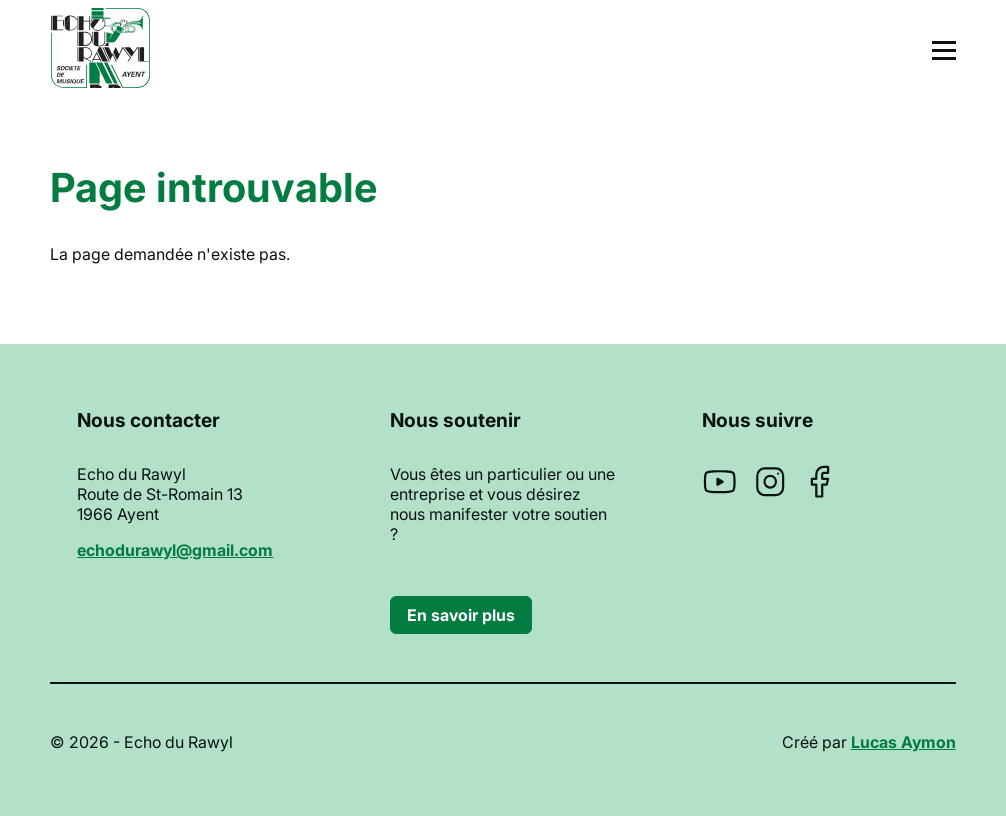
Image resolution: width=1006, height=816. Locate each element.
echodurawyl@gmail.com (175, 550)
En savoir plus (461, 615)
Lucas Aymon (903, 742)
